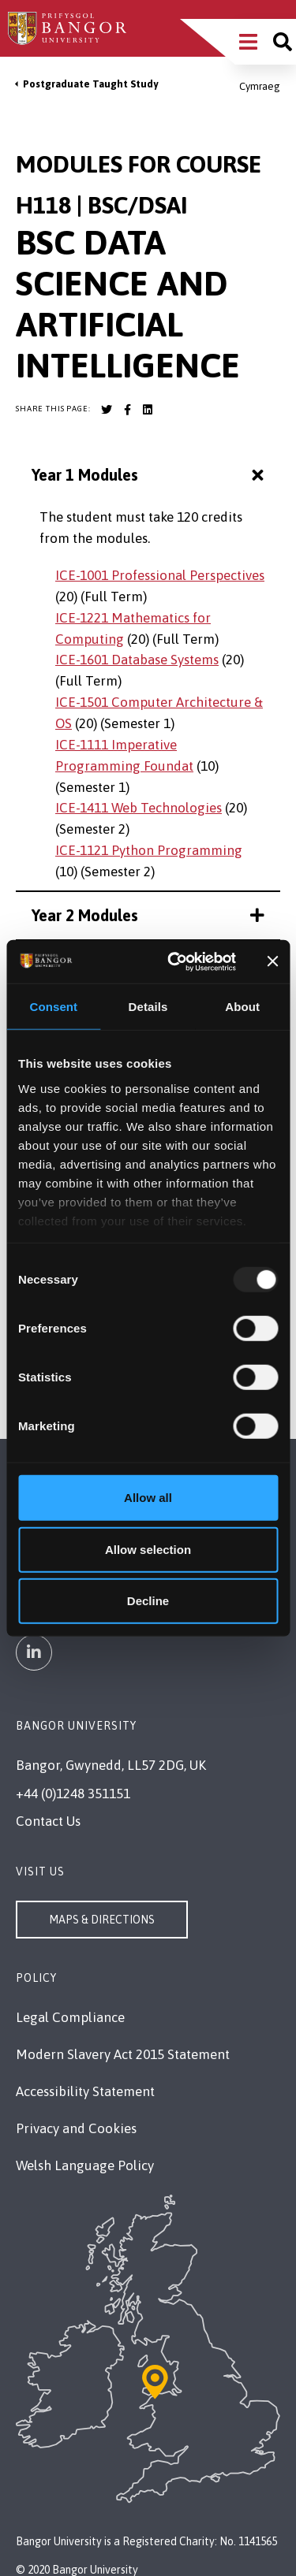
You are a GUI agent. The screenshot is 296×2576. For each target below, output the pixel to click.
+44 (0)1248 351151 (73, 1793)
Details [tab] (148, 1006)
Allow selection (148, 1549)
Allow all (148, 1497)
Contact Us (48, 1821)
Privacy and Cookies (76, 2128)
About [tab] (242, 1006)
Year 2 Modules (148, 915)
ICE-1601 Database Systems (137, 659)
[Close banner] (272, 961)
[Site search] (282, 42)
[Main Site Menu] (248, 42)
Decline (148, 1601)
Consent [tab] (53, 1006)
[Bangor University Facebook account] (127, 409)
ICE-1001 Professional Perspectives (159, 575)
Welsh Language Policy (85, 2165)
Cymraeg (259, 86)
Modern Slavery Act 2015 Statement (123, 2054)
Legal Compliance (70, 2017)
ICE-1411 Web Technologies (138, 808)
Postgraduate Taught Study (90, 84)
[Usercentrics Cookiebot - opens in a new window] (174, 961)
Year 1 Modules (150, 475)
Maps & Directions (102, 1919)
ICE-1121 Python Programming (148, 850)
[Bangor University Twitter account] (106, 409)
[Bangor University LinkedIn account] (147, 409)
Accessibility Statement (85, 2091)
